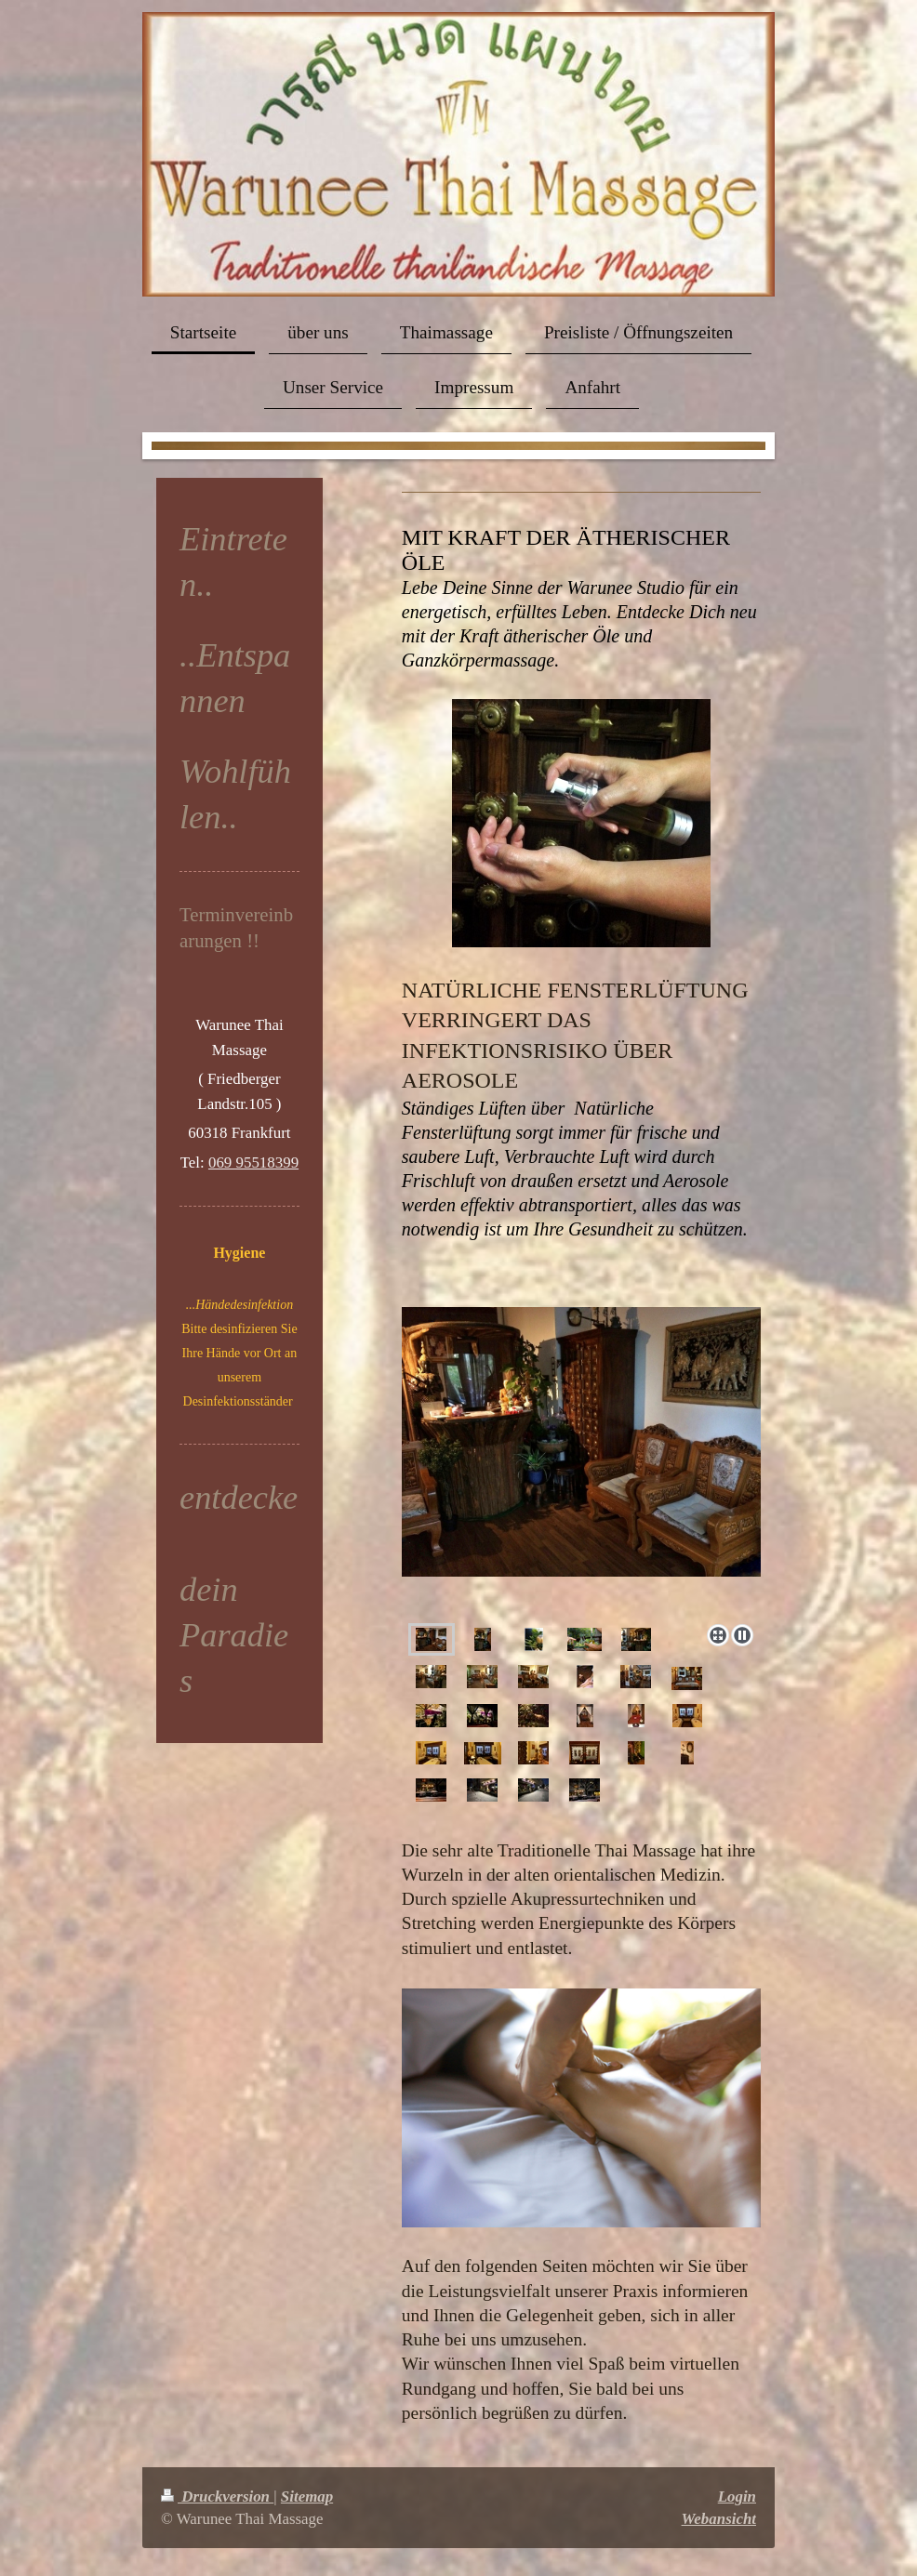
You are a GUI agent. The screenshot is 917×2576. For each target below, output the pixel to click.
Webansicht (719, 2519)
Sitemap (307, 2496)
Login (737, 2496)
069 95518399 (253, 1162)
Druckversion (217, 2496)
